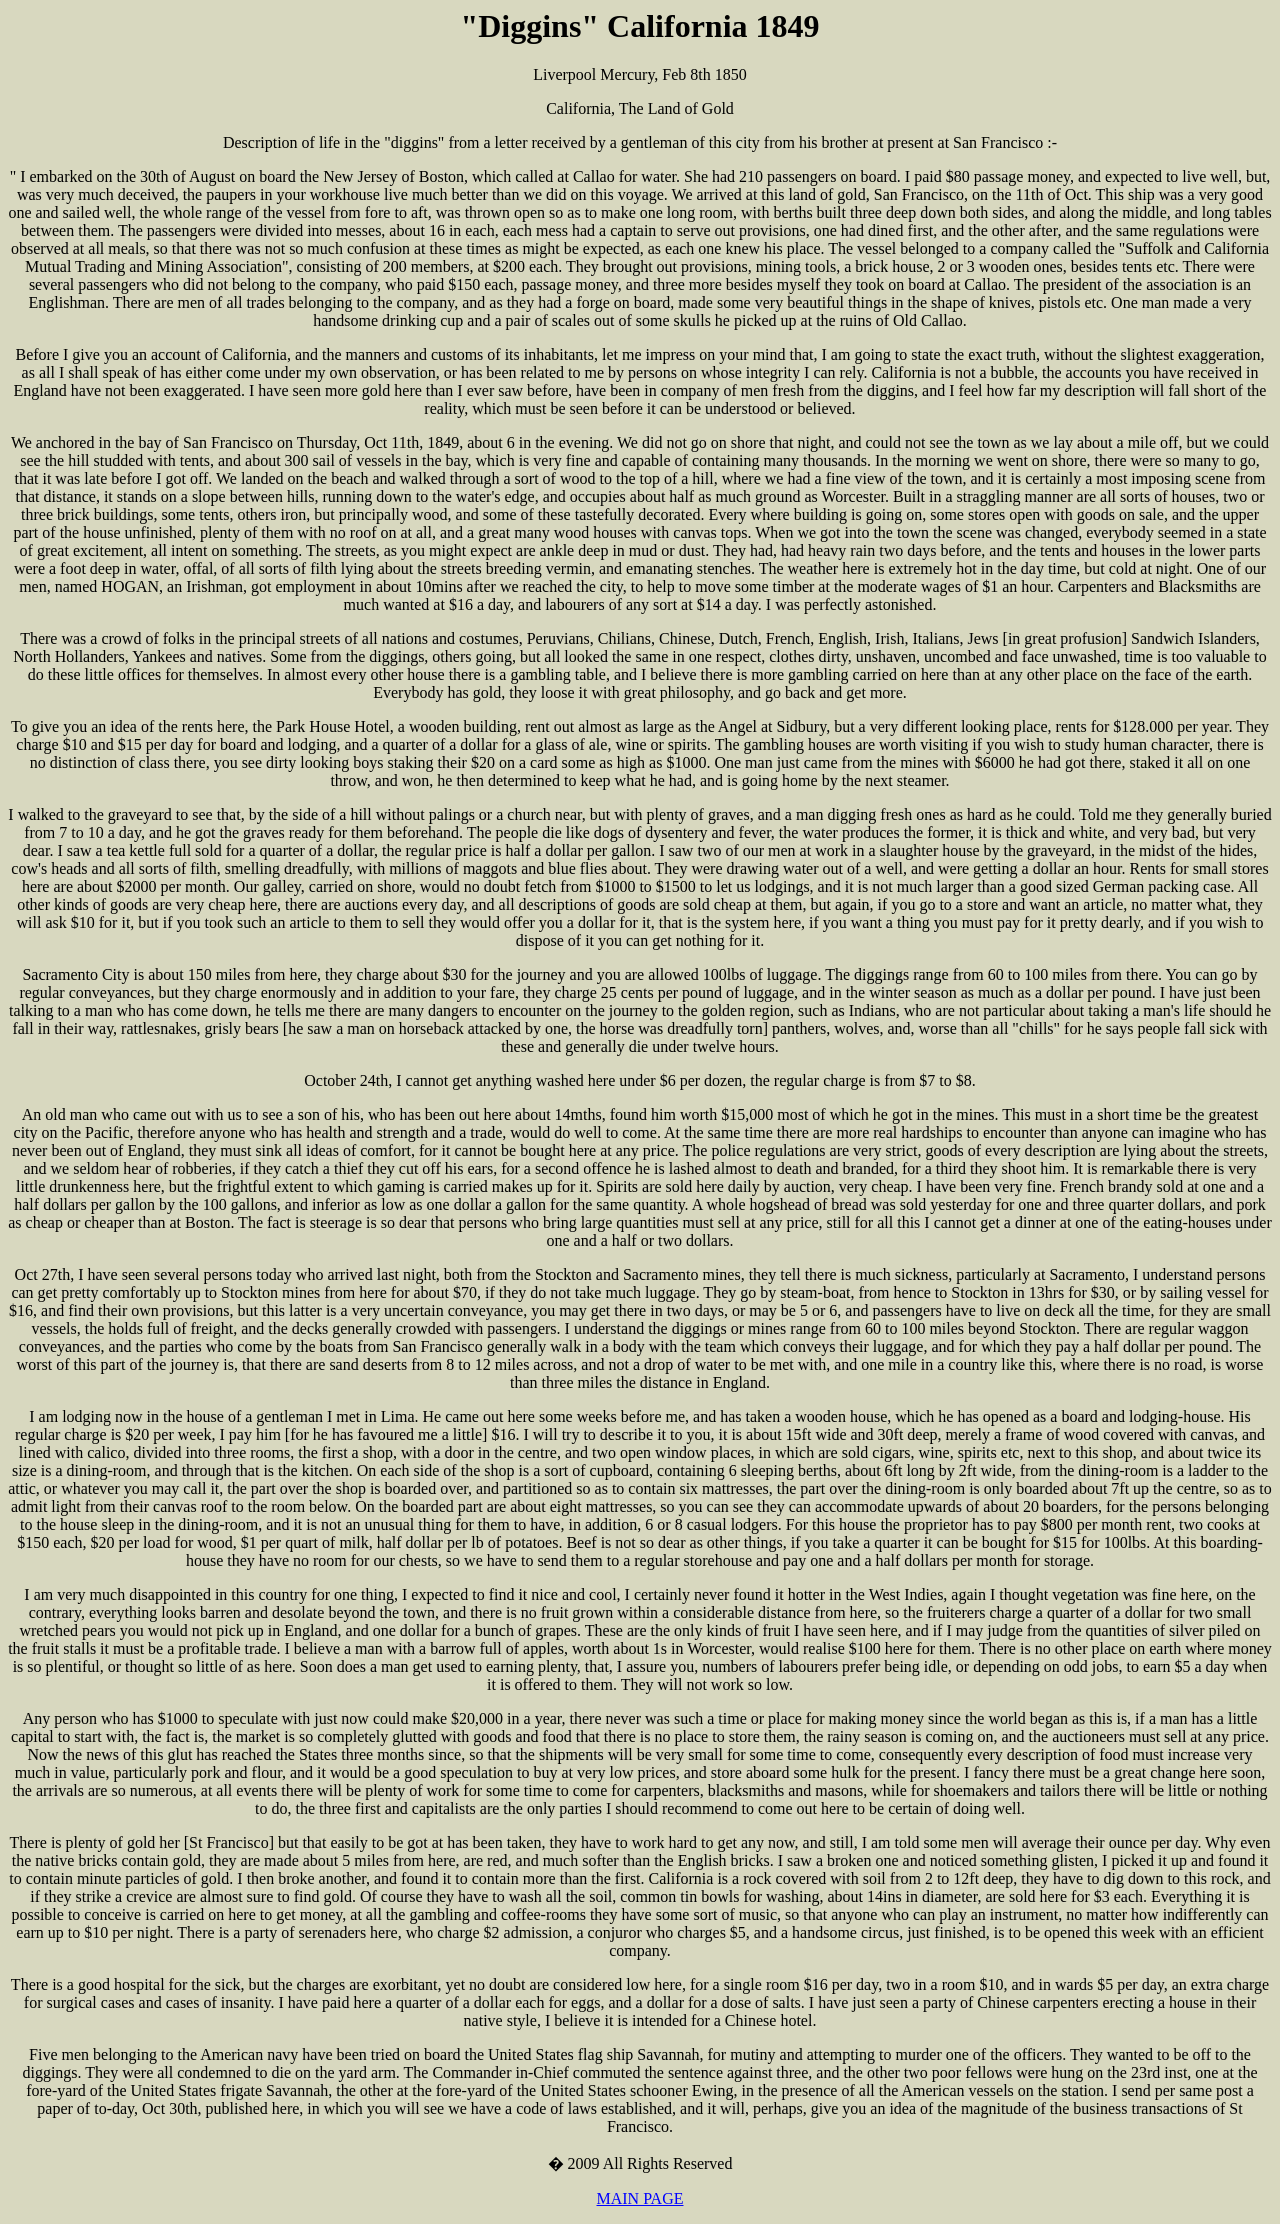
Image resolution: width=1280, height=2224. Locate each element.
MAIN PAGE (640, 2198)
